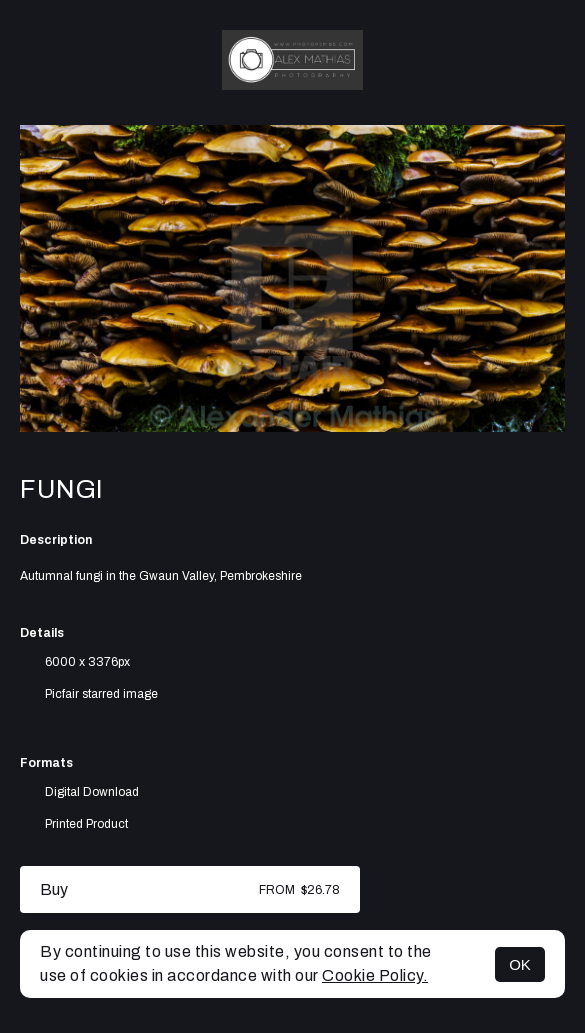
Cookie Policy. (375, 975)
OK (520, 964)
